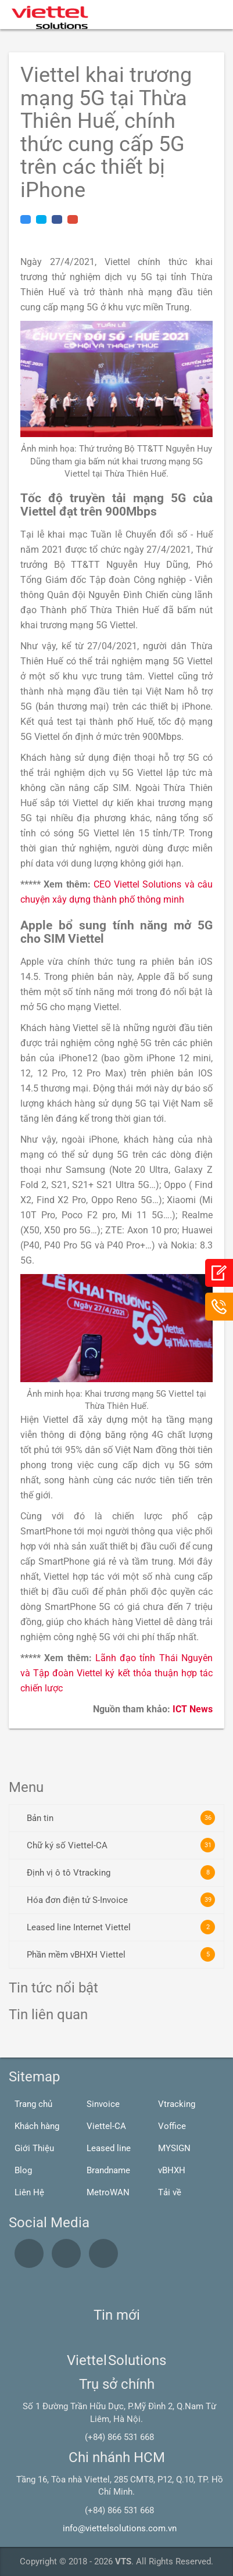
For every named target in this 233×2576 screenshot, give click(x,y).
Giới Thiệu (34, 2148)
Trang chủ (33, 2104)
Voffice (172, 2126)
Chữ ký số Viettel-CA (121, 1845)
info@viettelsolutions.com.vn (120, 2528)
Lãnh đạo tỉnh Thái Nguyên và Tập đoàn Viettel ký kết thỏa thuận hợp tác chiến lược (116, 1673)
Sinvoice (103, 2104)
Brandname (108, 2170)
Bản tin (121, 1818)
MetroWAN (108, 2192)
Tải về (169, 2192)
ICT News (193, 1709)
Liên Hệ (29, 2192)
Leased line (109, 2148)
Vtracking (176, 2104)
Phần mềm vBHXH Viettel (121, 1954)
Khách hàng (37, 2126)
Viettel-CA (106, 2126)
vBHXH (171, 2170)
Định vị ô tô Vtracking (121, 1872)
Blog (23, 2170)
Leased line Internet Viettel (121, 1927)
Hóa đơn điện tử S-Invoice (121, 1899)
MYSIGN (174, 2148)
